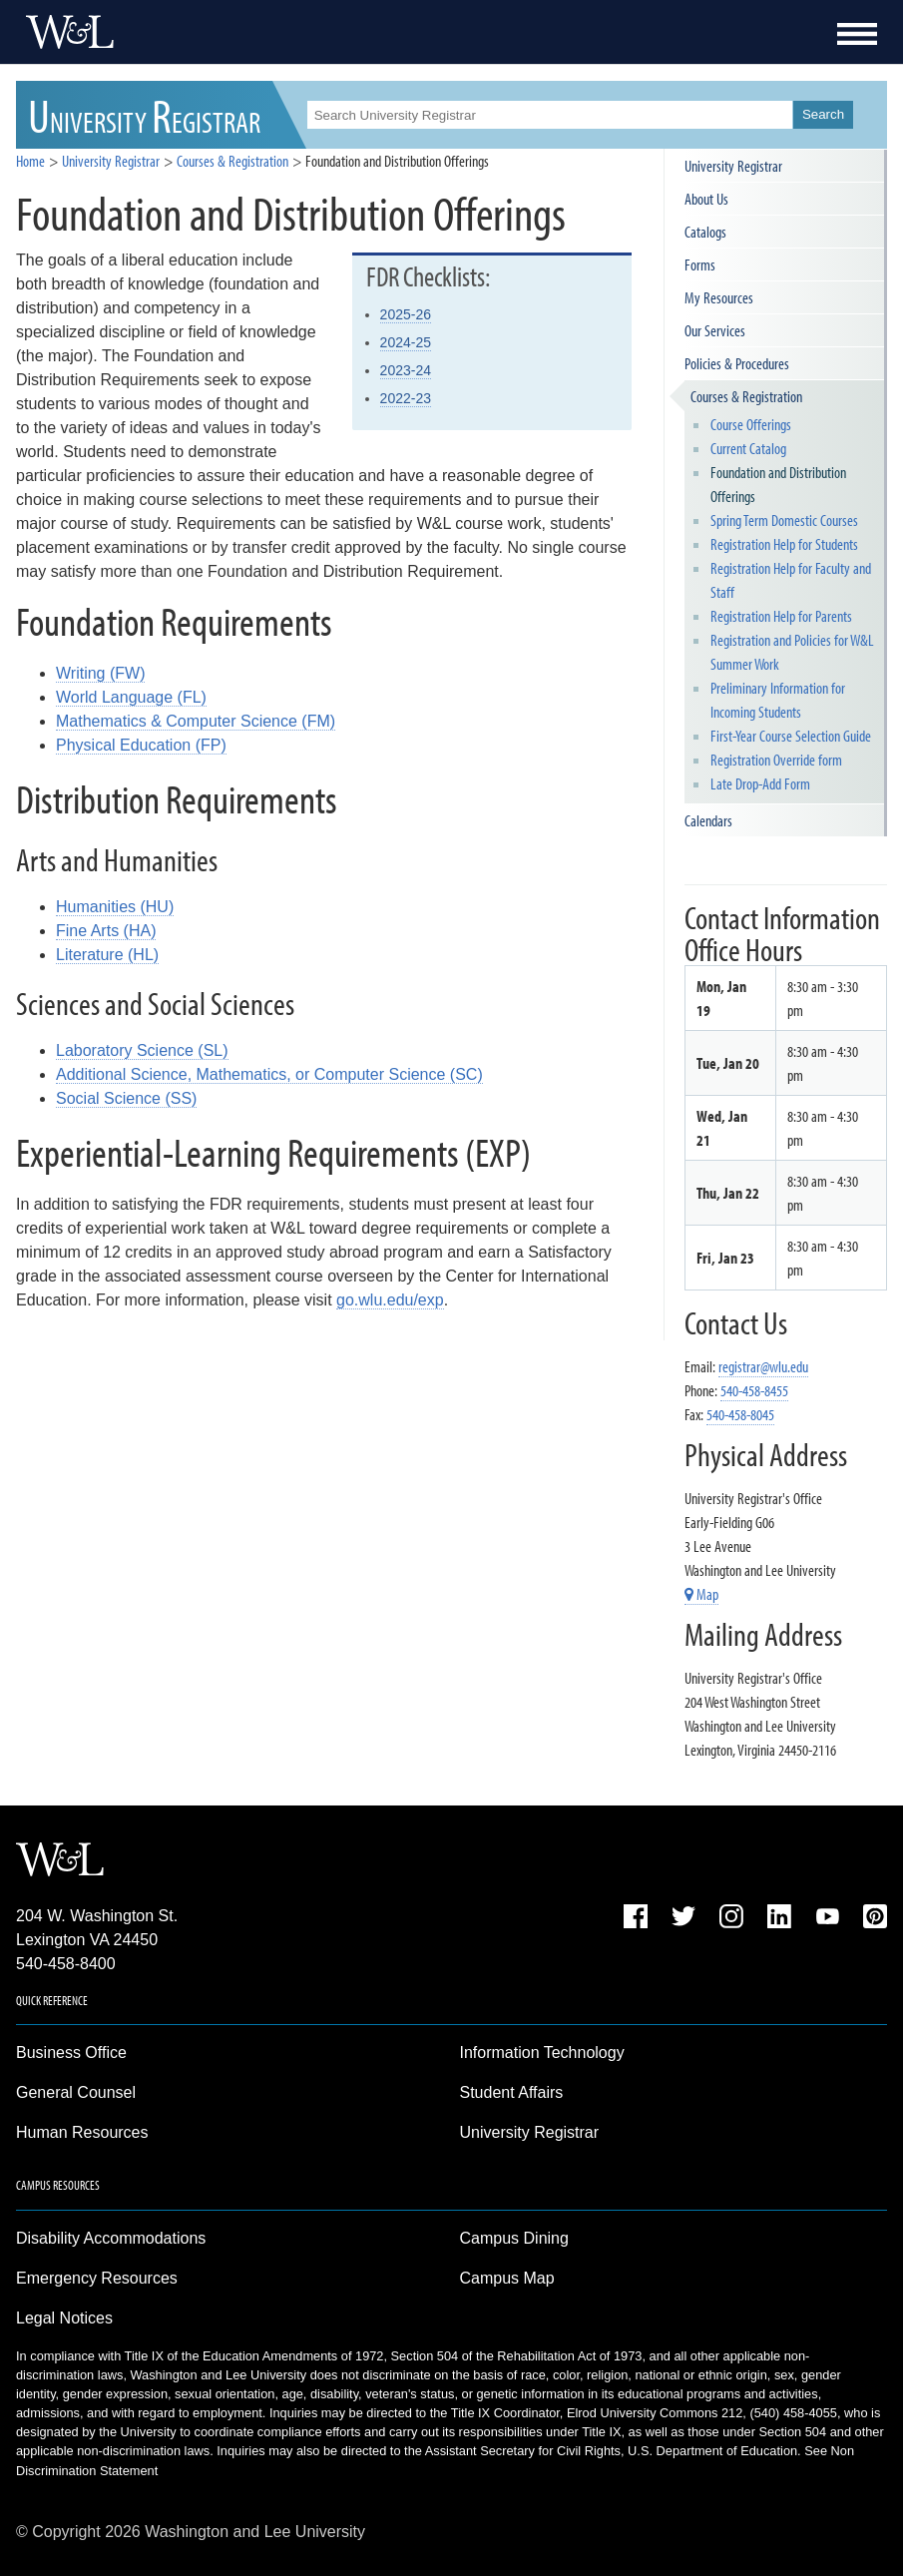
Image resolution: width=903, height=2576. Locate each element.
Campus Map (507, 2278)
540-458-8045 (740, 1414)
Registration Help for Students (784, 544)
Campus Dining (514, 2238)
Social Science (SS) (126, 1098)
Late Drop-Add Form (760, 783)
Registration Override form (776, 760)
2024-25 (405, 342)
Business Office (71, 2052)
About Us (706, 199)
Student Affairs (512, 2092)
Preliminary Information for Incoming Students (777, 700)
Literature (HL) (107, 954)
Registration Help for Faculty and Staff (790, 580)
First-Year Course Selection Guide (790, 736)
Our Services (714, 330)
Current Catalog (748, 448)
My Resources (718, 297)
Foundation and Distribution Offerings (778, 484)
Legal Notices (64, 2318)
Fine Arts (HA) (106, 930)
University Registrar (111, 161)
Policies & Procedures (736, 363)
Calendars (708, 820)
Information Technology (542, 2052)
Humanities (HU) (115, 906)
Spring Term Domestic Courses (784, 520)
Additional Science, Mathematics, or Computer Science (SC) (269, 1074)
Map (701, 1594)
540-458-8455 (754, 1390)
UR (144, 114)
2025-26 (405, 314)
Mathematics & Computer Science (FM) (195, 721)
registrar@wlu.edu (763, 1366)
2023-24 (405, 370)
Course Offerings (750, 424)
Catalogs (705, 232)
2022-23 (405, 398)
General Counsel (76, 2092)
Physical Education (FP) (141, 745)
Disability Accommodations (111, 2238)
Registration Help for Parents (781, 616)
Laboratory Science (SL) (142, 1050)
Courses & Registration (746, 396)
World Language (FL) (131, 697)
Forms (699, 264)
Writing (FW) (100, 673)
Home (30, 161)
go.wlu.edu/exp (390, 1299)
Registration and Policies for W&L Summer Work (792, 652)
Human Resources (82, 2132)
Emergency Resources (97, 2278)
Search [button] (823, 114)
